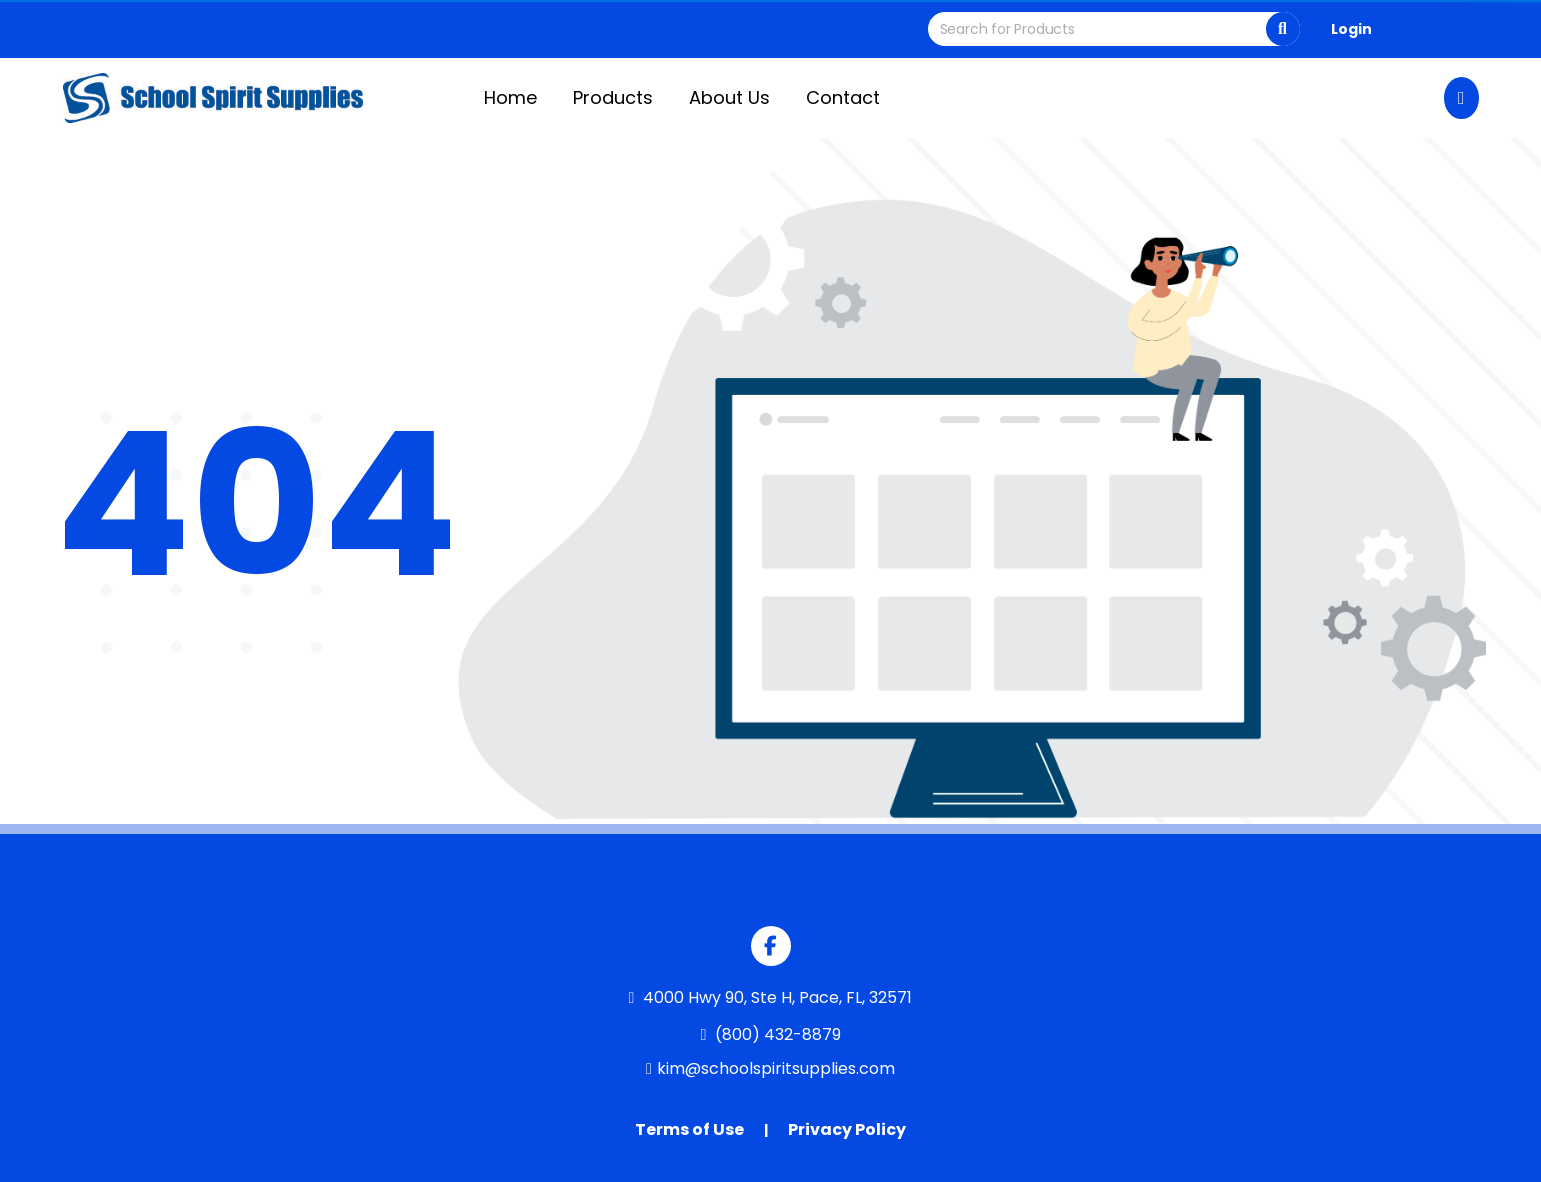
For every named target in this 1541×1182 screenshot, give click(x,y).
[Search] (1283, 29)
